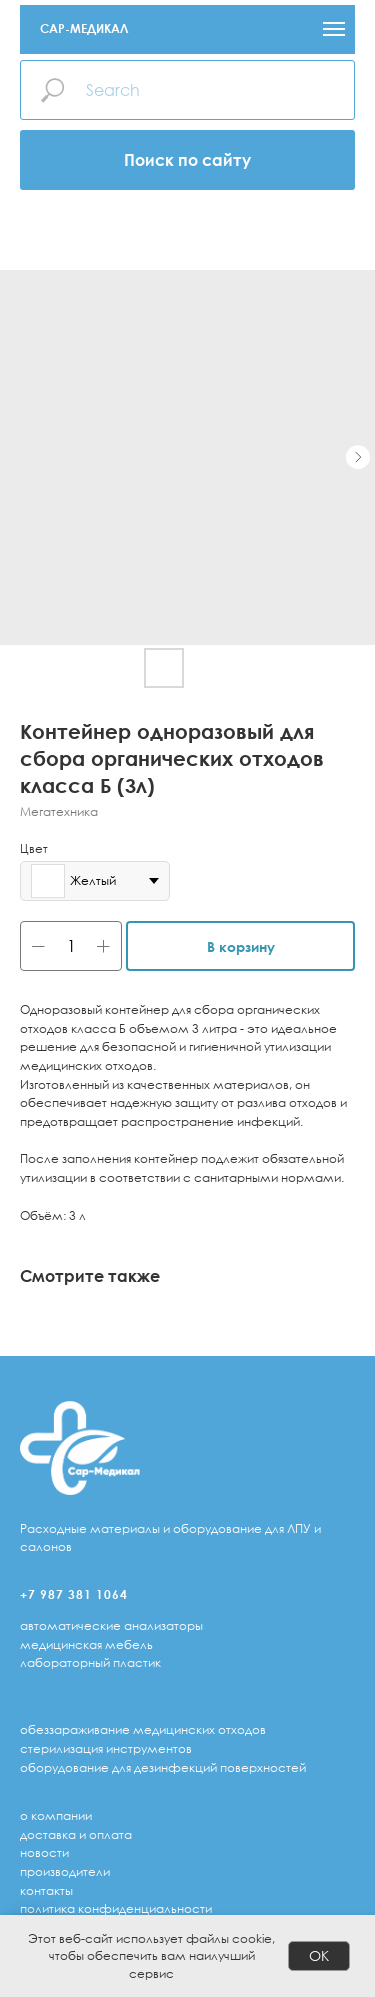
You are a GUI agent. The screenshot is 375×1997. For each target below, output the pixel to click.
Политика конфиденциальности (116, 1908)
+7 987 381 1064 (74, 1594)
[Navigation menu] (334, 29)
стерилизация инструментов (106, 1748)
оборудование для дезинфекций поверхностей (163, 1767)
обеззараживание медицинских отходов (143, 1729)
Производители (65, 1871)
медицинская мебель (86, 1644)
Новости (44, 1852)
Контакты (46, 1890)
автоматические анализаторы (111, 1625)
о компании (56, 1815)
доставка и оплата (76, 1834)
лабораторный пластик (90, 1662)
